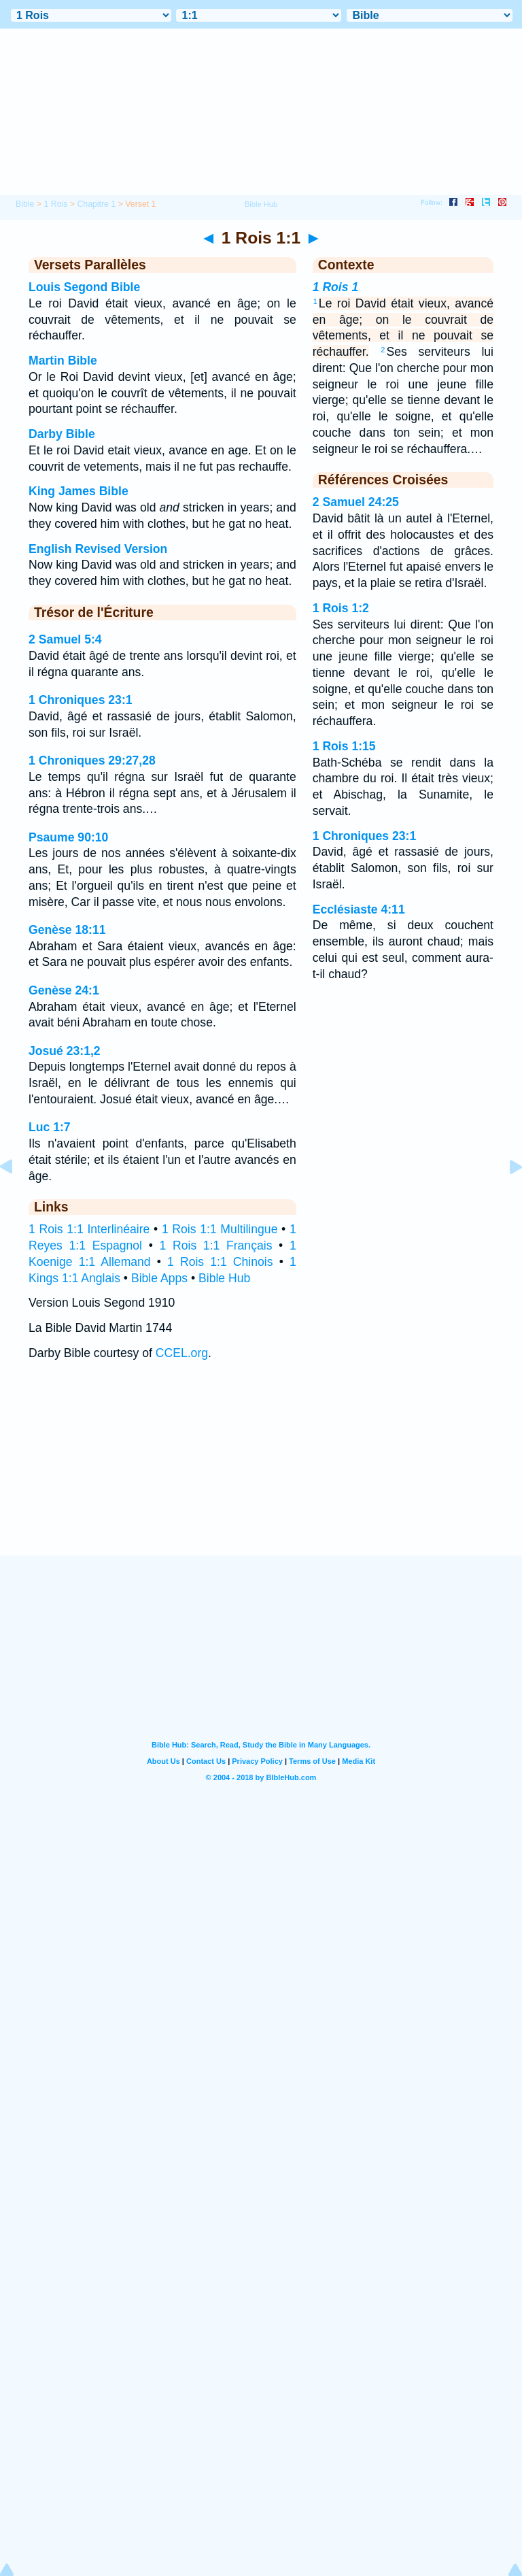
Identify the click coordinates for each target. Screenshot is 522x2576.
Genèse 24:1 (64, 990)
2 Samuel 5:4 (65, 639)
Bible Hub (224, 1278)
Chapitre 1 (96, 204)
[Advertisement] (261, 1471)
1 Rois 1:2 (341, 608)
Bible (25, 204)
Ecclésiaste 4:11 (359, 909)
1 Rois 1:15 (344, 746)
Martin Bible (63, 360)
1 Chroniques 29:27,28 (92, 760)
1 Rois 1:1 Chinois (220, 1262)
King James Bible (78, 491)
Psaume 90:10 (68, 837)
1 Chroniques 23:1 (81, 700)
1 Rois (55, 204)
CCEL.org (182, 1353)
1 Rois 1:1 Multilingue (220, 1229)
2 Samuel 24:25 (356, 502)
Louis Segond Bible (84, 287)
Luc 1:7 (50, 1127)
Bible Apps (159, 1278)
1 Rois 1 (335, 287)
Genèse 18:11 (67, 930)
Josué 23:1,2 (65, 1051)
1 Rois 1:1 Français (216, 1245)
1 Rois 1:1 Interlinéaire (89, 1229)
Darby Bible (62, 434)
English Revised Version (98, 549)
